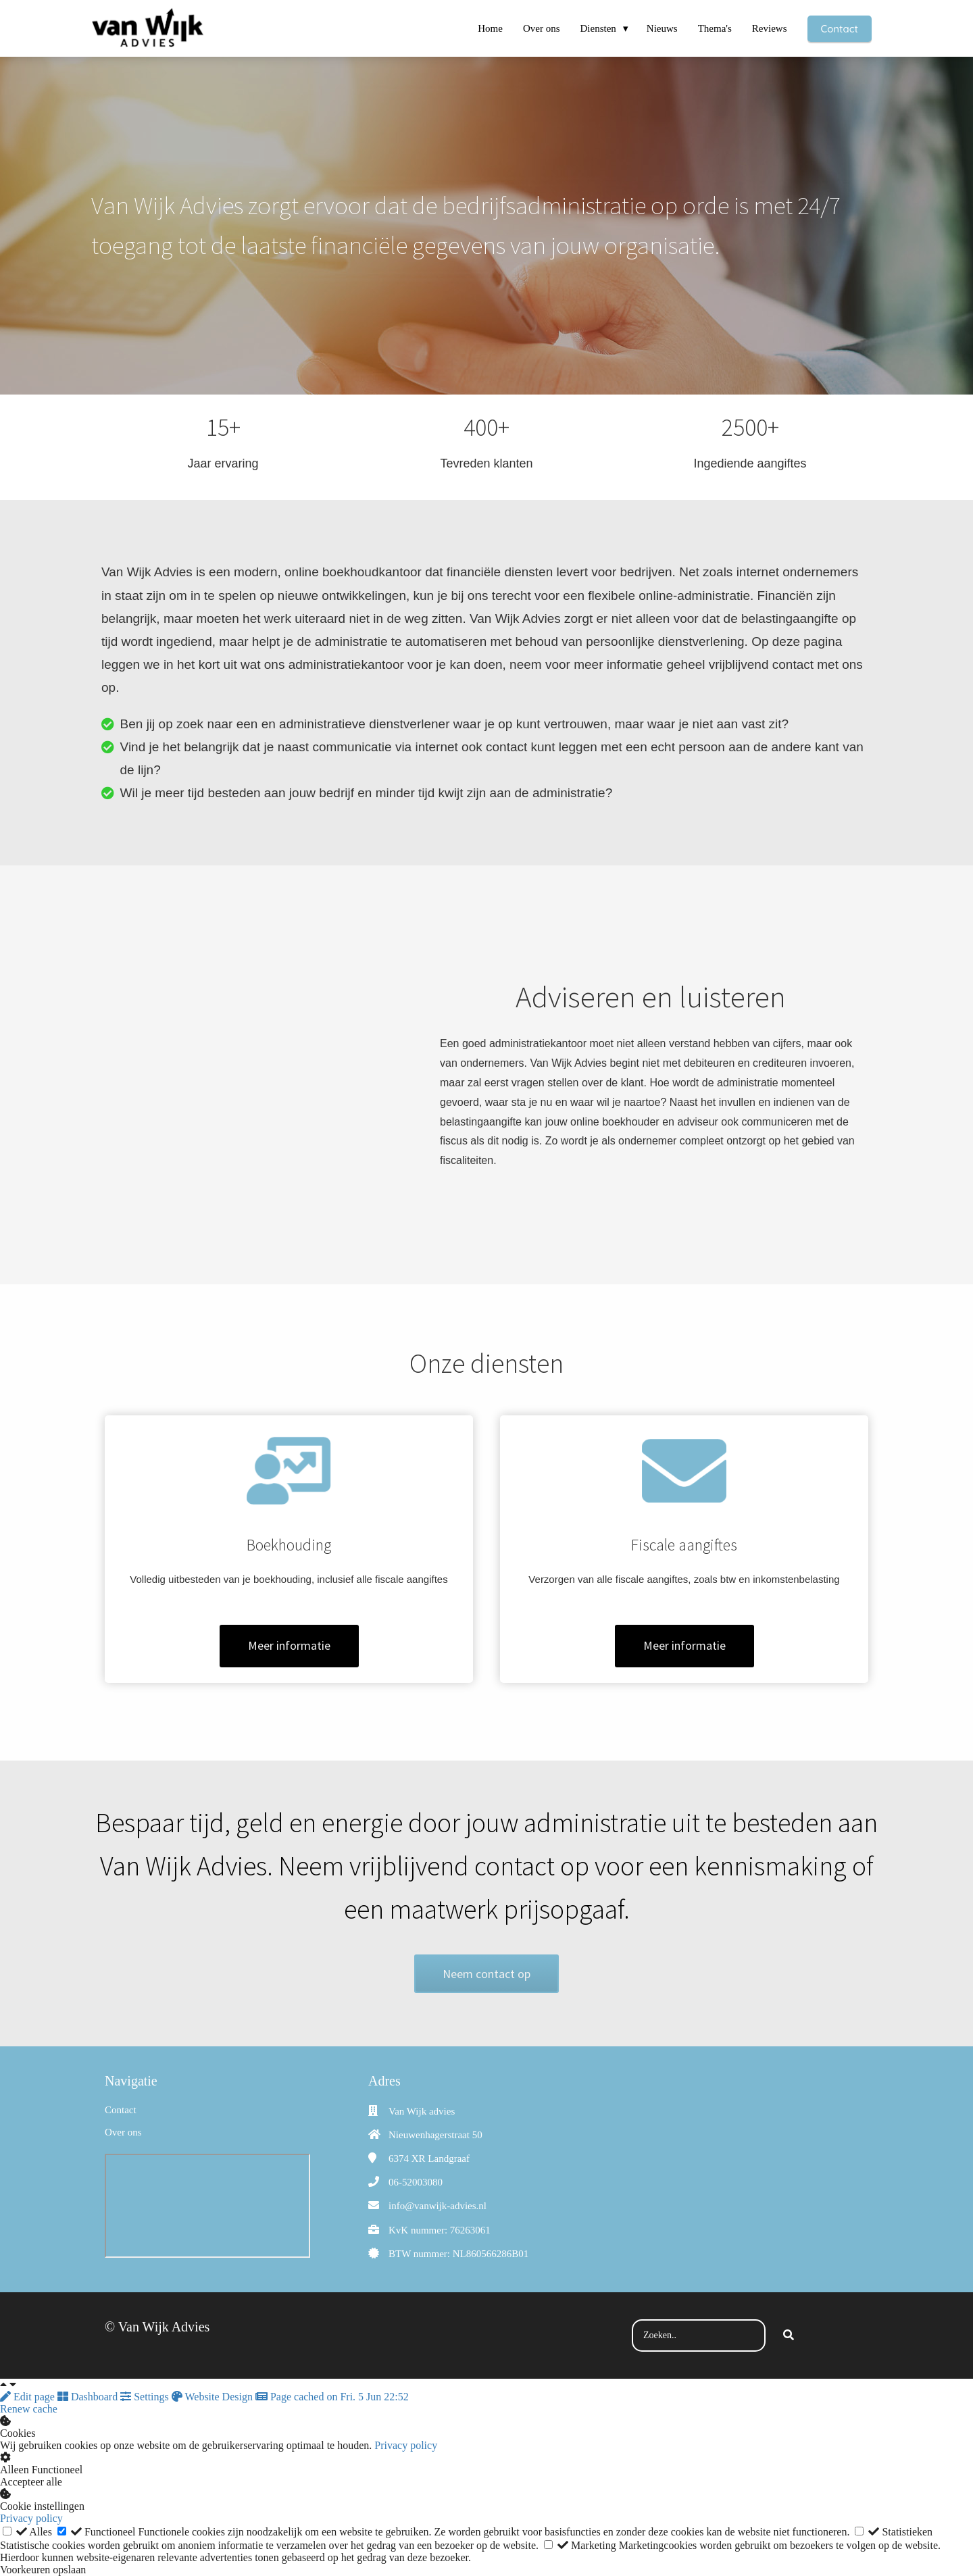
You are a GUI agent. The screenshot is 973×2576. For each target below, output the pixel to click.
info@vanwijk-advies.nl (438, 2205)
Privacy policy (405, 2445)
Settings (146, 2396)
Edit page (28, 2396)
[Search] (788, 2335)
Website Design (213, 2396)
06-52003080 (416, 2182)
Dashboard (88, 2396)
